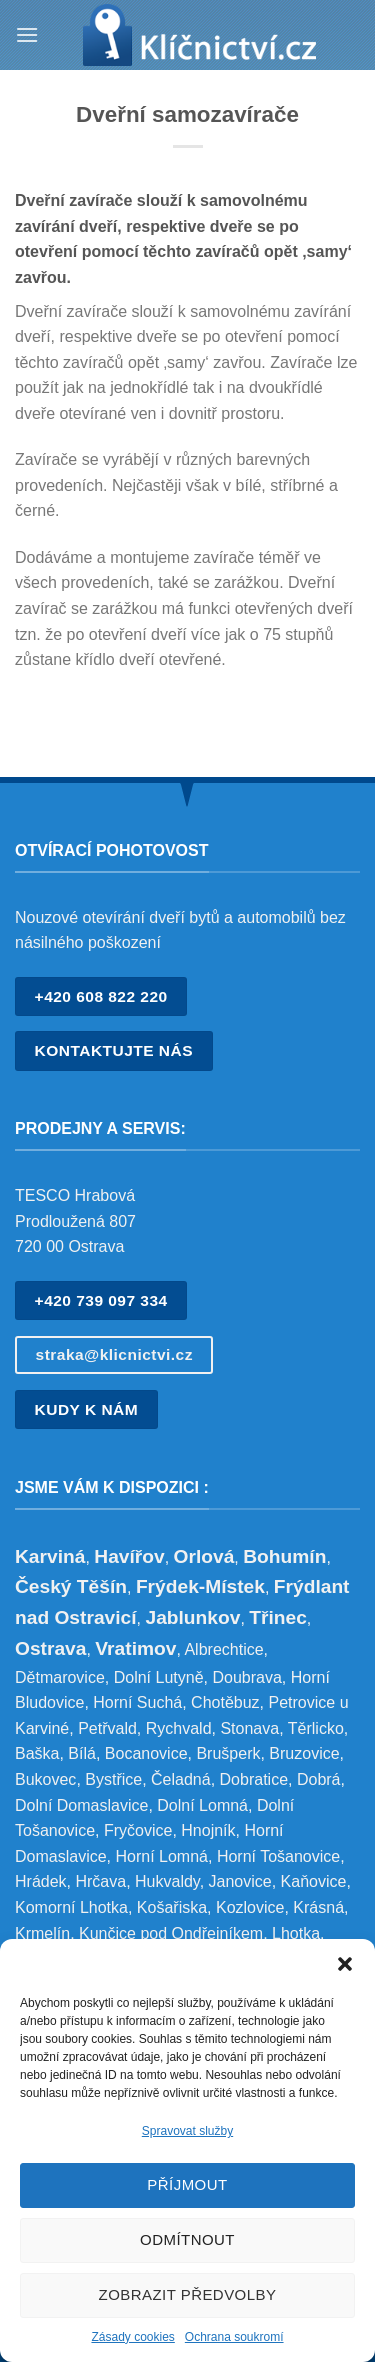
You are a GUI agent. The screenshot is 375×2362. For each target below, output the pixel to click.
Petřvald (107, 1728)
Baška (37, 1753)
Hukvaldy (167, 1881)
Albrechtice (223, 1649)
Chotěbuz (225, 1702)
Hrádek (41, 1881)
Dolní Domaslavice (81, 1805)
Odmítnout (187, 2239)
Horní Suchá (137, 1702)
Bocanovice (146, 1753)
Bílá (82, 1753)
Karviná (50, 1556)
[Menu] (27, 34)
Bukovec (45, 1779)
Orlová (204, 1556)
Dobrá (319, 1779)
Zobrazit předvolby (188, 2294)
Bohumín (284, 1556)
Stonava (249, 1728)
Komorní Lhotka (71, 1907)
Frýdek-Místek (200, 1586)
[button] (345, 1964)
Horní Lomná (161, 1856)
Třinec (278, 1617)
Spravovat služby (187, 2131)
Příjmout (187, 2184)
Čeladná (181, 1779)
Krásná (318, 1907)
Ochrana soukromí (234, 2337)
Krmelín (42, 1933)
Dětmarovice (60, 1677)
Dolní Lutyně (159, 1677)
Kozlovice (250, 1907)
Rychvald (179, 1728)
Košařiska (172, 1907)
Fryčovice (138, 1830)
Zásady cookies (132, 2337)
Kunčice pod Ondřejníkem (171, 1933)
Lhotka (296, 1933)
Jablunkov (192, 1617)
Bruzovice (304, 1753)
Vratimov (135, 1648)
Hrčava (100, 1881)
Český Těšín (71, 1586)
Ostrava (50, 1648)
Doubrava (246, 1677)
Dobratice (254, 1779)
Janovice (240, 1881)
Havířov (129, 1556)
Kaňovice (314, 1881)
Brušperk (228, 1753)
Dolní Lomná (202, 1805)
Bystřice (113, 1779)
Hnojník (208, 1830)
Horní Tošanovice (278, 1856)
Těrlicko (316, 1728)
